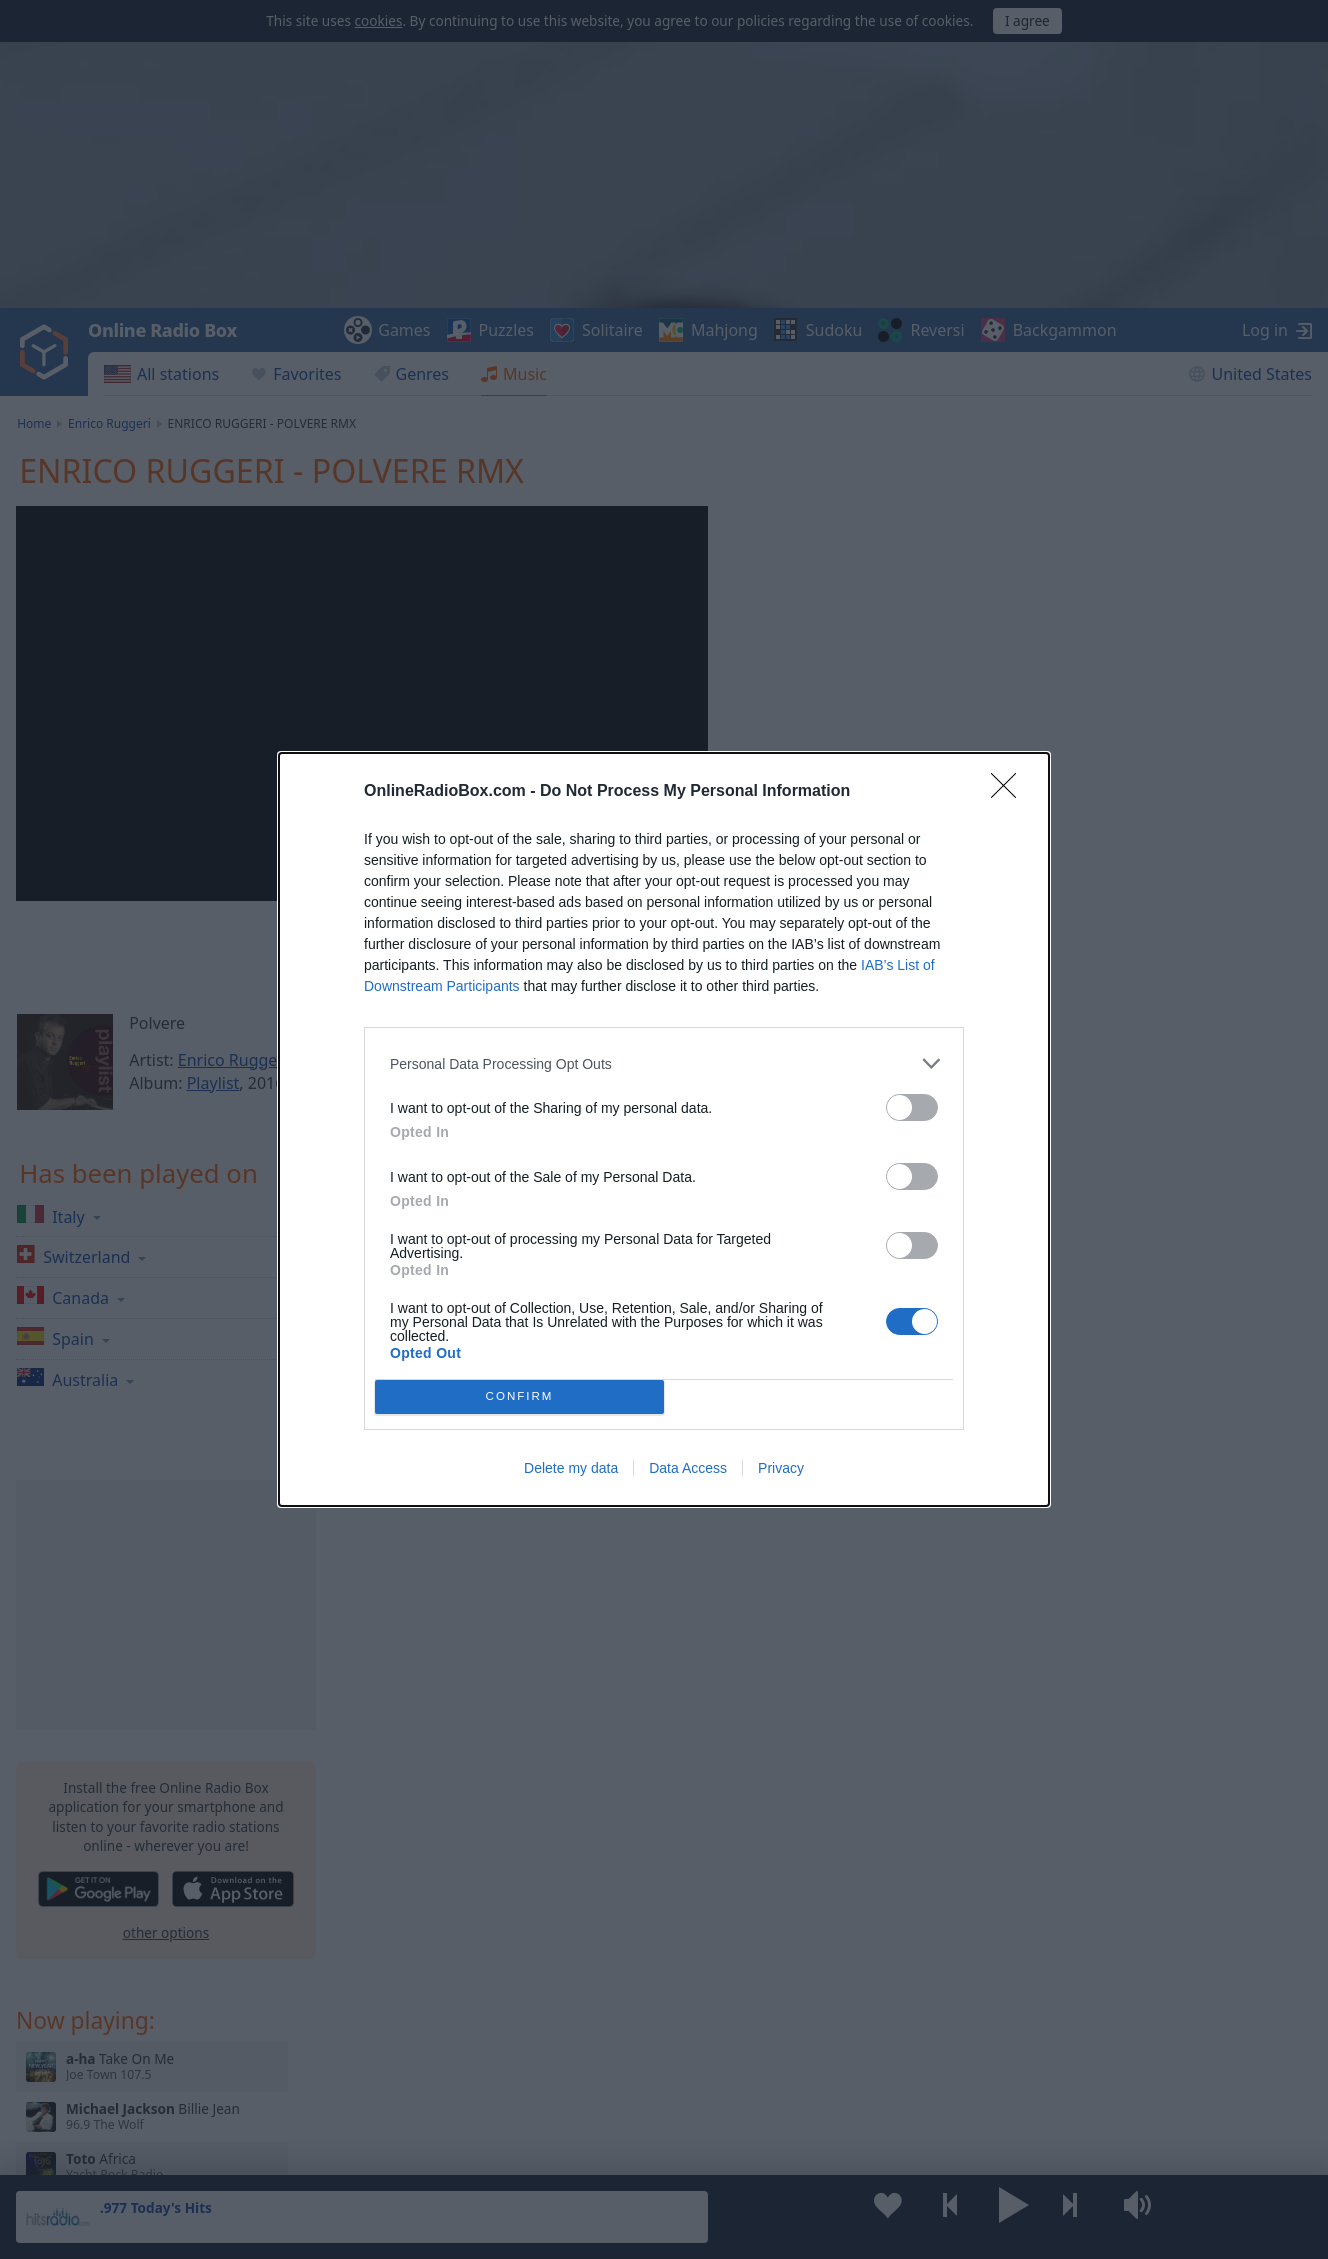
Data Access (688, 1468)
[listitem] (664, 1063)
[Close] (1010, 792)
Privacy (781, 1468)
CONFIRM (519, 1397)
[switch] (912, 1107)
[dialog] (664, 1129)
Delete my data (571, 1468)
